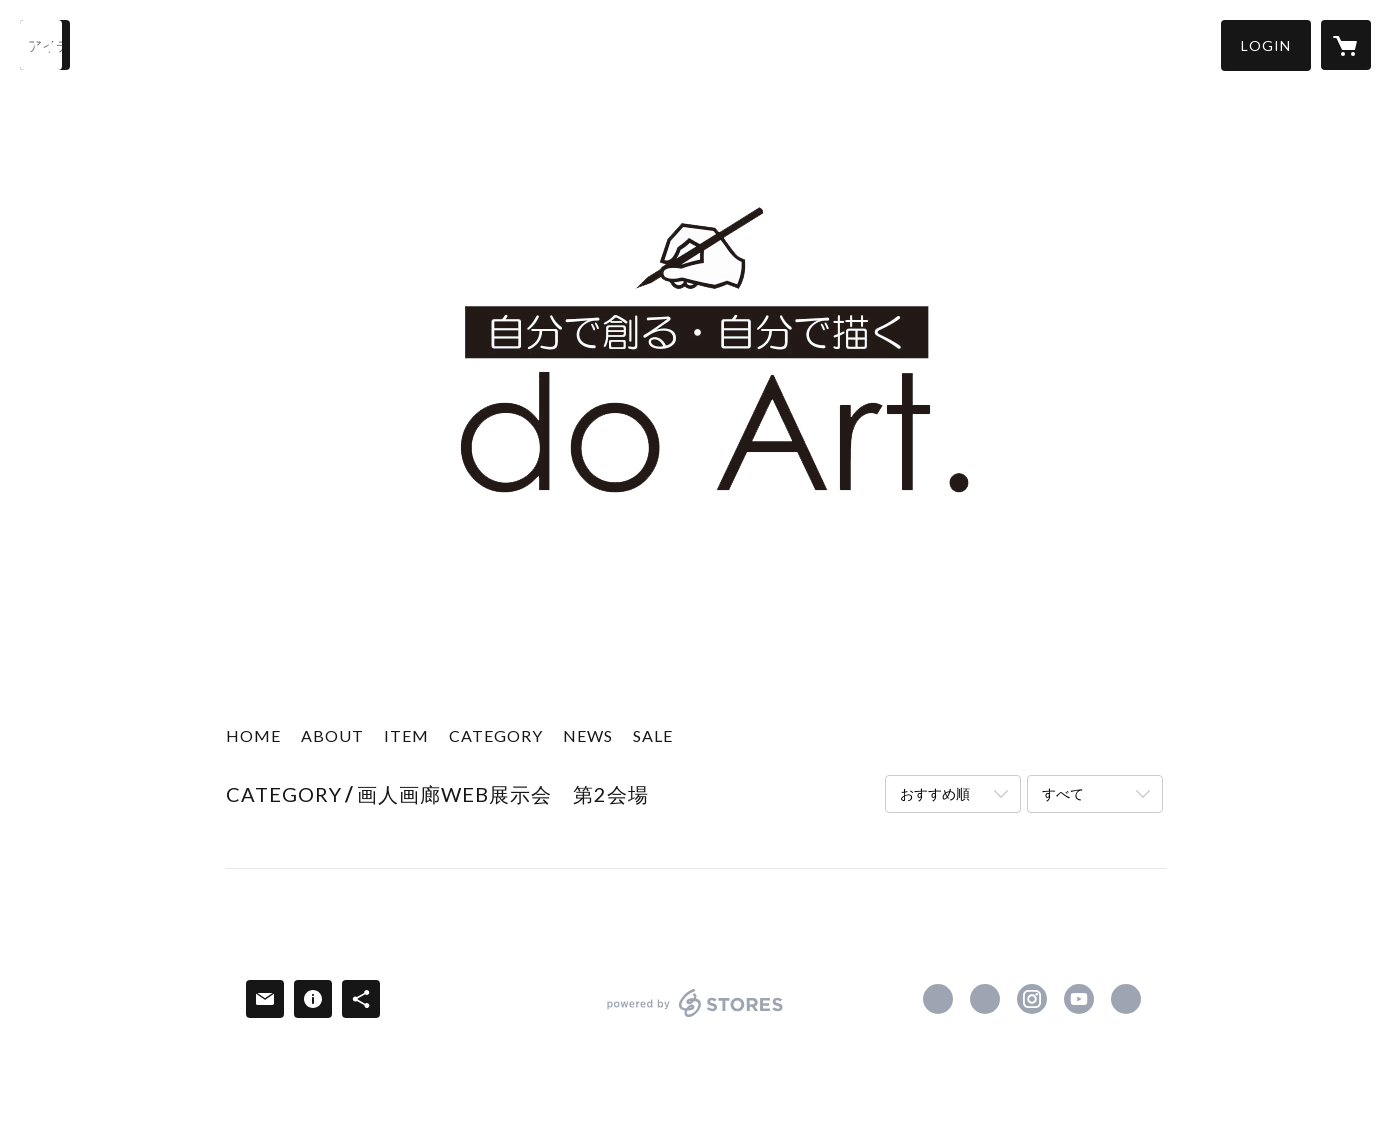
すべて (1063, 793)
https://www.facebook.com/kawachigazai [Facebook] (938, 999)
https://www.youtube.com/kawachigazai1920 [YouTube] (1079, 999)
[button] (1266, 45)
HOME (253, 735)
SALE (653, 735)
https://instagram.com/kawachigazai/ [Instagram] (1032, 999)
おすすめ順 (935, 793)
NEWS (588, 735)
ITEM (406, 735)
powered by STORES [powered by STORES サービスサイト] (695, 1016)
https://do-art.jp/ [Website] (1126, 999)
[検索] (45, 45)
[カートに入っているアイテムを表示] (1346, 45)
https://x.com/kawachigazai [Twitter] (985, 999)
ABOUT (332, 735)
